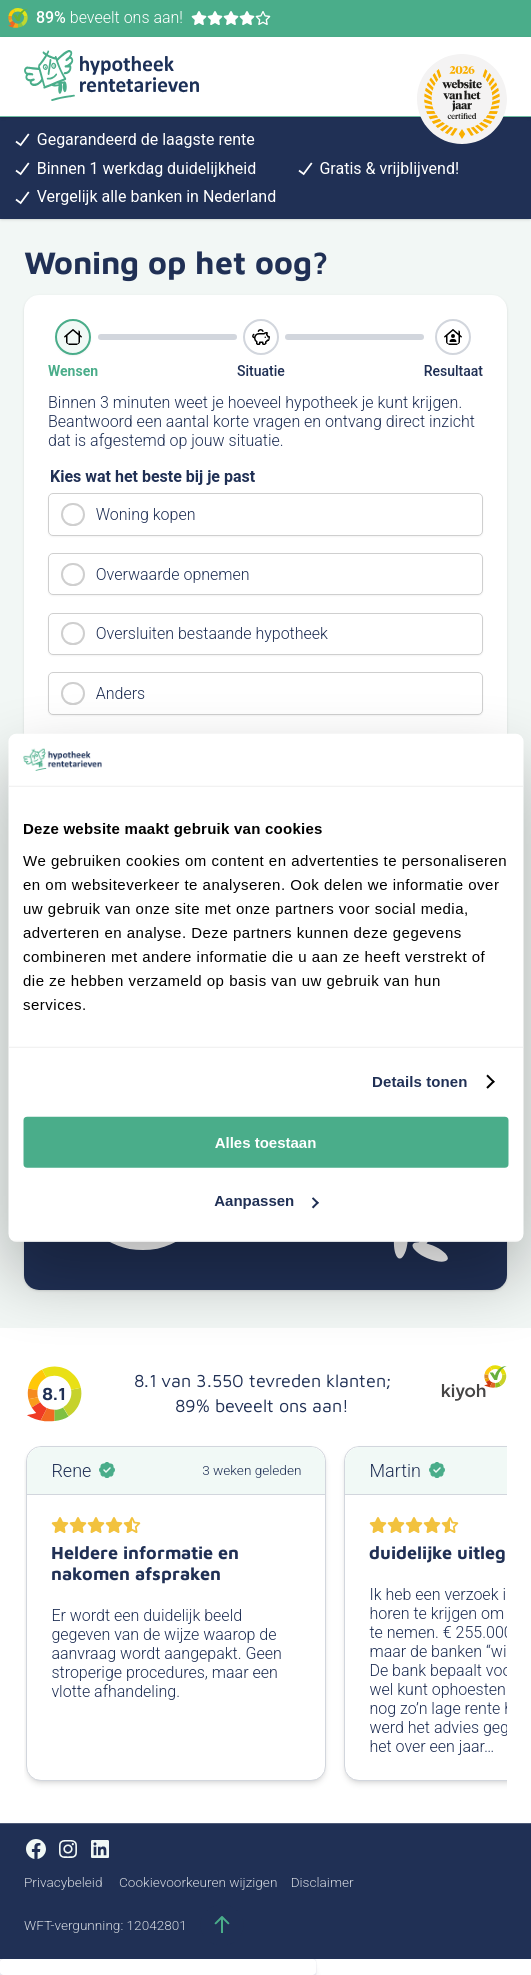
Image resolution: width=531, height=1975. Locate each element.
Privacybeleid (63, 1882)
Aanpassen (266, 1200)
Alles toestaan (266, 1141)
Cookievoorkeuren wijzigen (198, 1882)
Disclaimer (322, 1882)
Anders (120, 693)
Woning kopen (146, 514)
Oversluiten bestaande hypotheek (212, 633)
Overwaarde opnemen (173, 574)
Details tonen (419, 1081)
